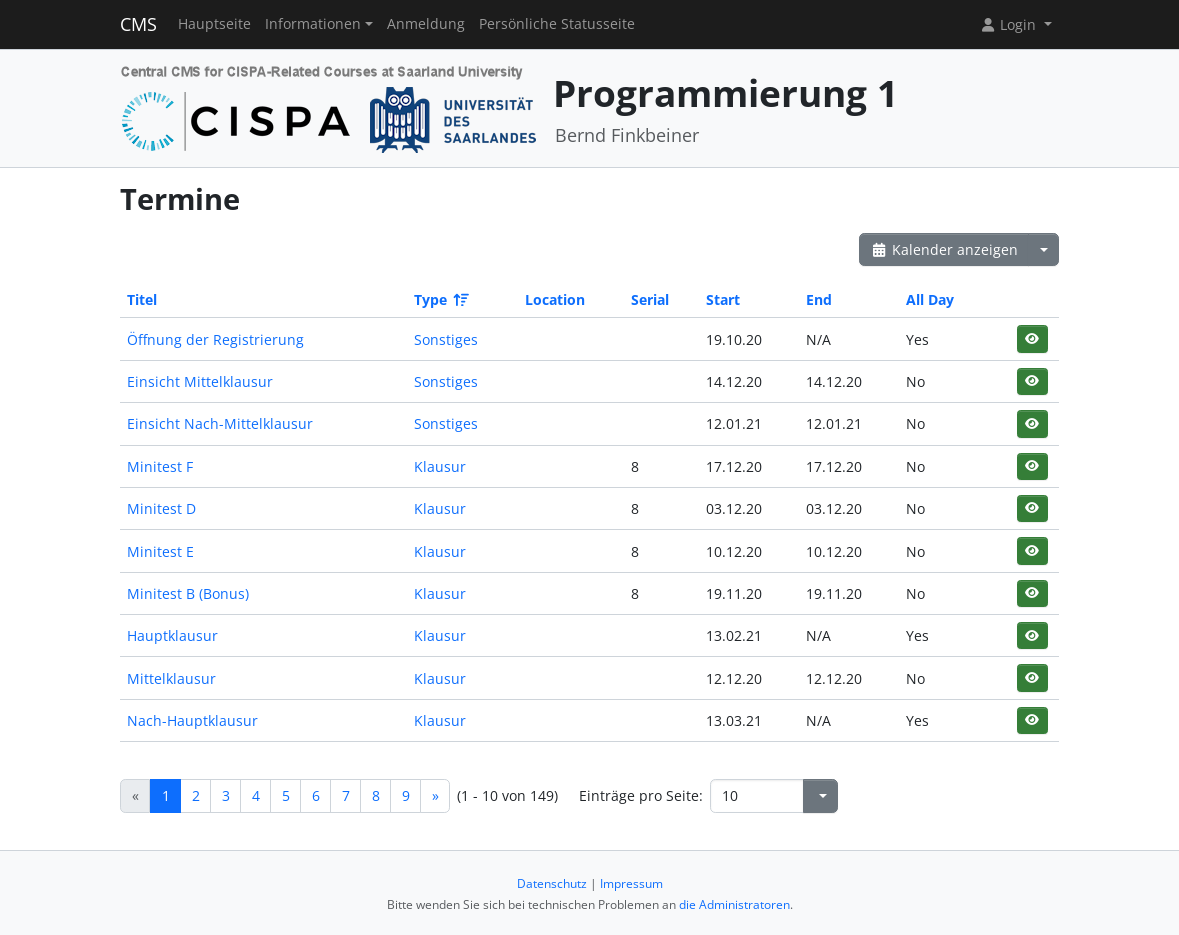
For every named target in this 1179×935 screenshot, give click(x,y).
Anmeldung (426, 24)
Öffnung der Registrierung (215, 339)
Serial (650, 299)
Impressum (631, 883)
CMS (138, 24)
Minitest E (160, 551)
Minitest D (161, 508)
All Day (930, 299)
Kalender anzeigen (944, 249)
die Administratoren (734, 904)
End (819, 299)
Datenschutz (552, 883)
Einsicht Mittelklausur (200, 381)
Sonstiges (446, 339)
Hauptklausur (172, 635)
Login (1010, 24)
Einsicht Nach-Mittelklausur (220, 423)
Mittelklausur (171, 678)
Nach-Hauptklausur (192, 720)
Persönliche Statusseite (557, 24)
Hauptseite (214, 24)
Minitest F (160, 466)
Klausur (440, 466)
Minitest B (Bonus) (188, 593)
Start (723, 299)
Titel (142, 299)
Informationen (313, 24)
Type (440, 299)
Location (555, 299)
